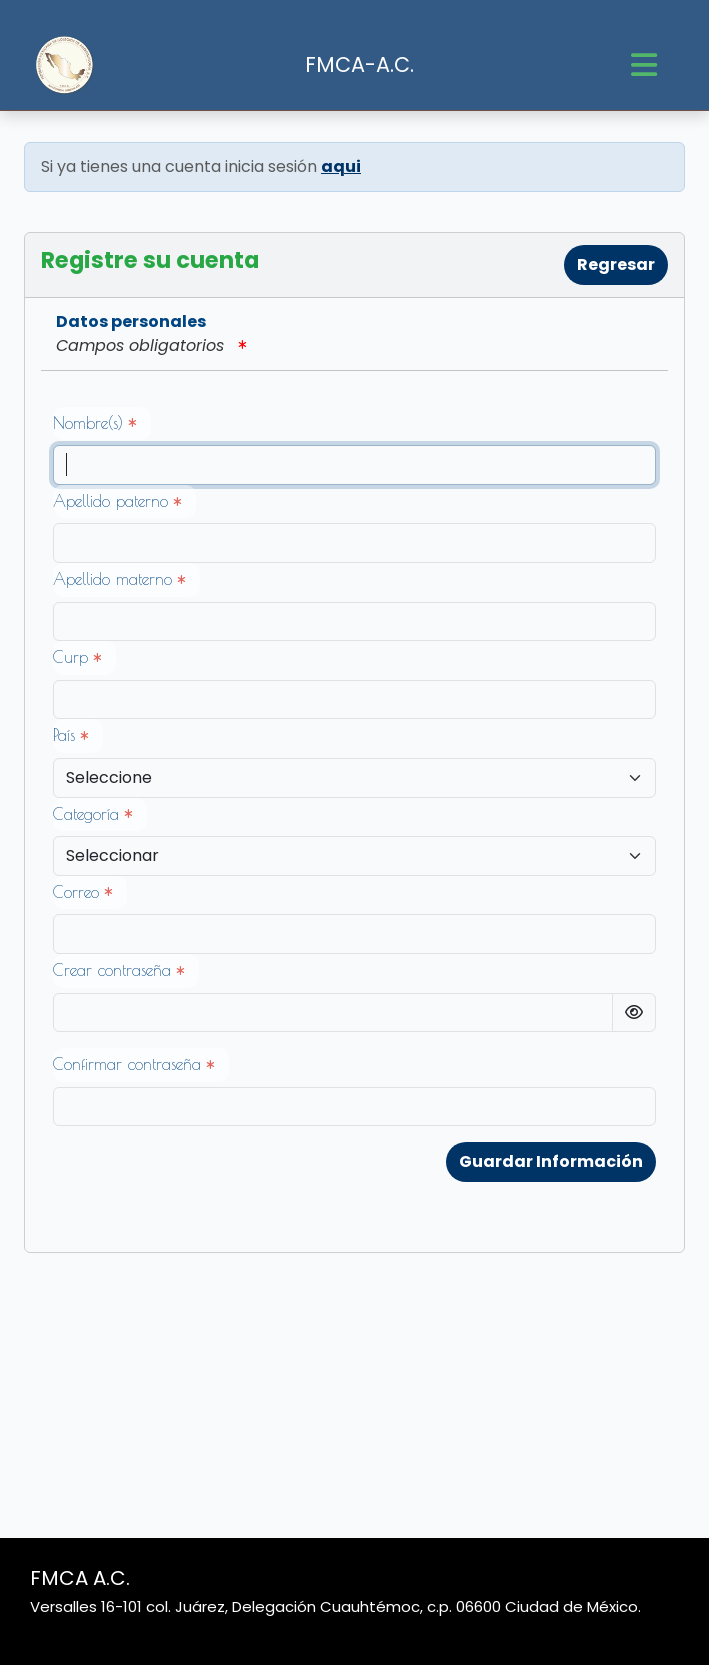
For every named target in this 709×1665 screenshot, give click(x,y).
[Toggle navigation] (644, 65)
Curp (77, 657)
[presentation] (205, 1181)
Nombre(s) (94, 423)
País (70, 735)
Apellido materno (119, 579)
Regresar (616, 264)
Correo (82, 892)
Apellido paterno (117, 501)
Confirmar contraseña (133, 1064)
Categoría (92, 814)
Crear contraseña (118, 970)
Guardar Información (551, 1161)
